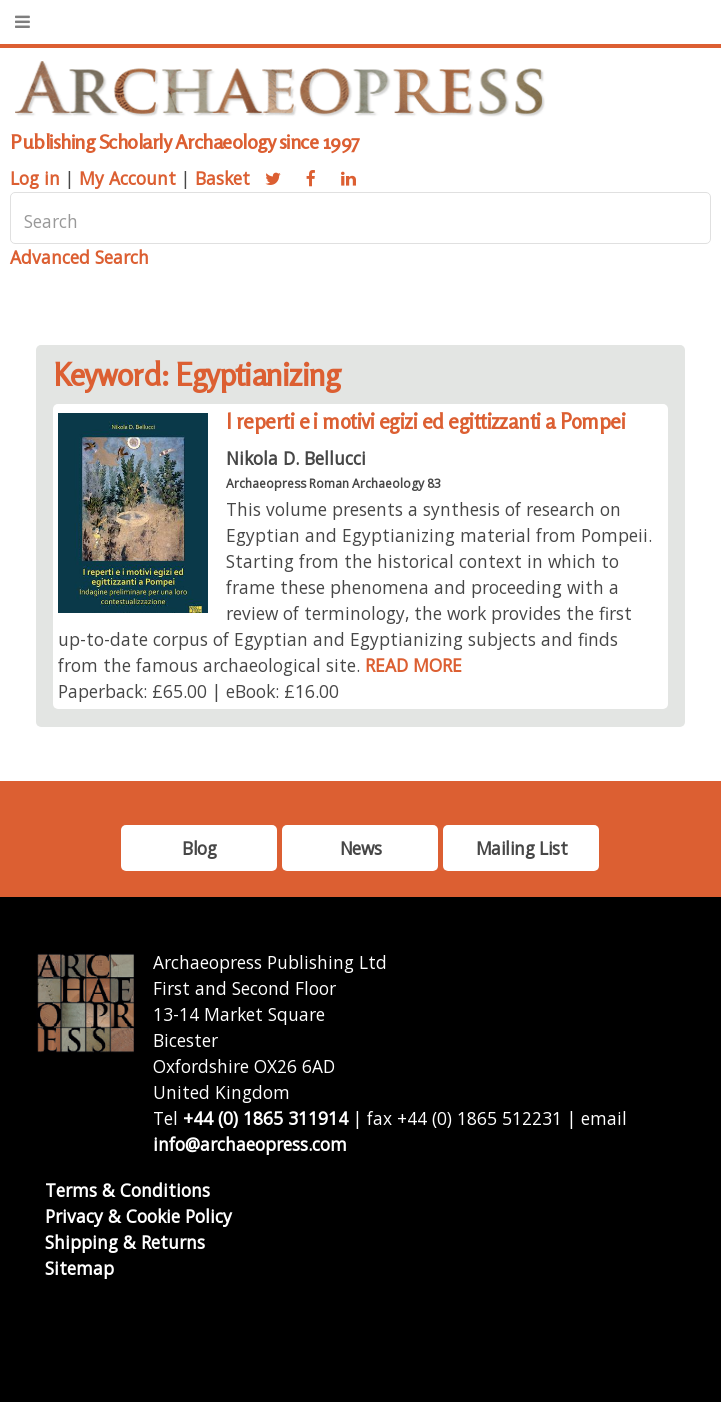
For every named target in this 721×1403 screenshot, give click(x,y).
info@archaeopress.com (250, 1144)
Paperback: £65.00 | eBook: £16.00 (198, 691)
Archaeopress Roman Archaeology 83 (333, 483)
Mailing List (522, 848)
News (360, 848)
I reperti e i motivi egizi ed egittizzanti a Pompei (425, 421)
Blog (199, 848)
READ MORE (413, 665)
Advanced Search (79, 257)
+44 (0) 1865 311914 (265, 1118)
